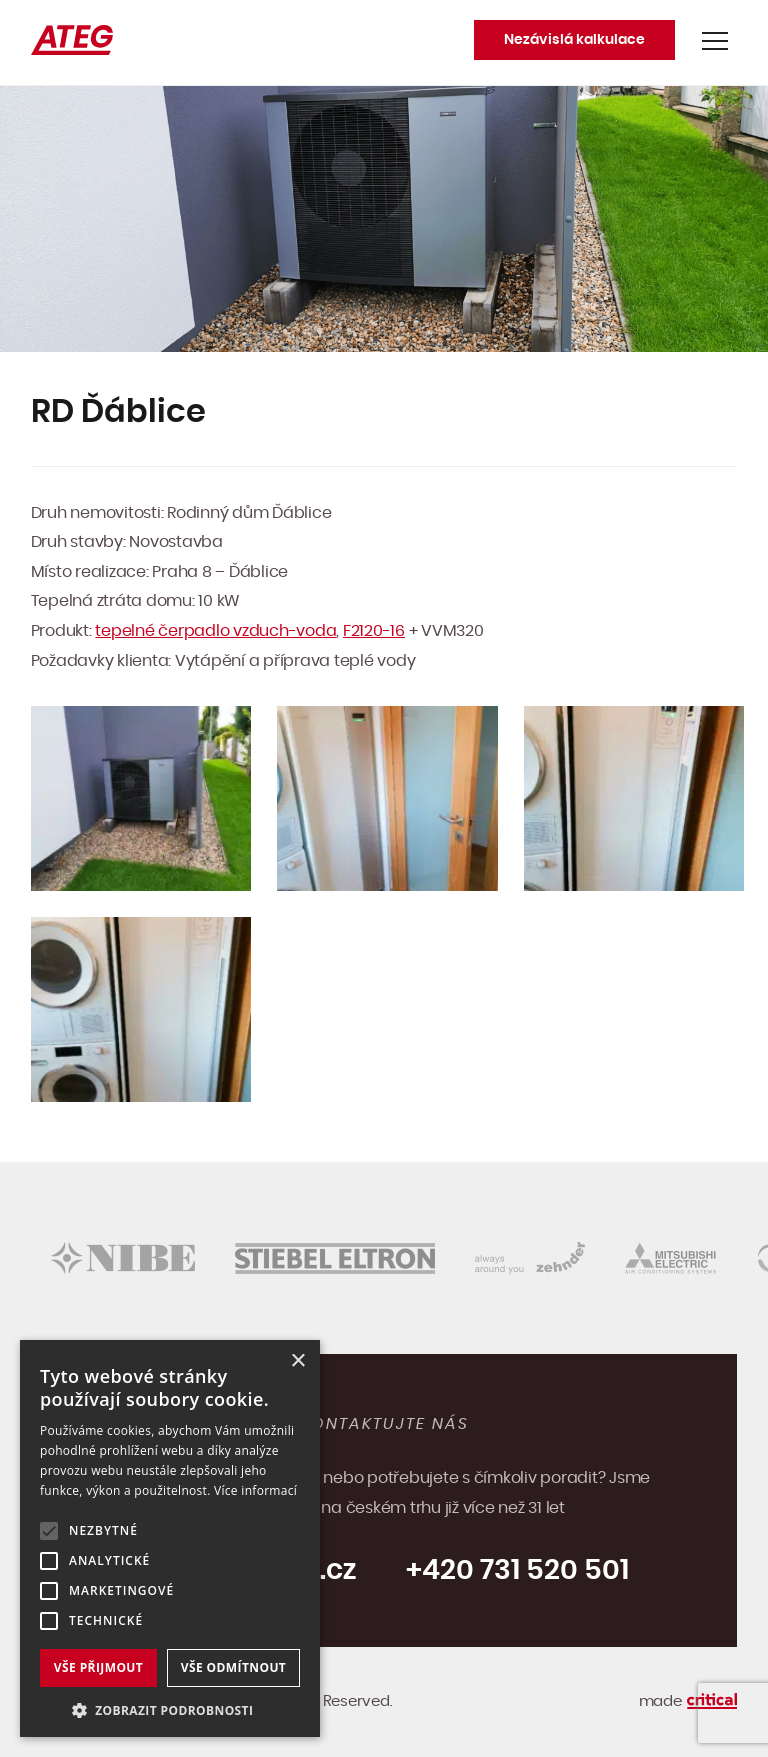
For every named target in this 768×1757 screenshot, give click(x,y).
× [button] (297, 1361)
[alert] (170, 1538)
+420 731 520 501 (517, 1571)
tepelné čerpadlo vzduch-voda (215, 631)
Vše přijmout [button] (98, 1667)
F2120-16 (374, 631)
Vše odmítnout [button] (233, 1667)
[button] (170, 1708)
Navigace (715, 41)
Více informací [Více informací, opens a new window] (255, 1490)
